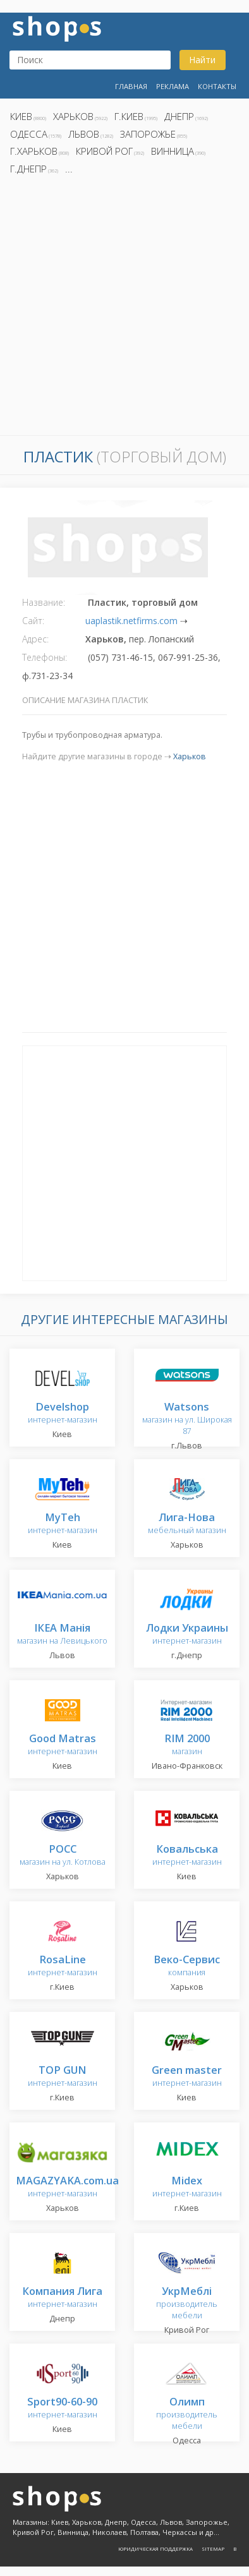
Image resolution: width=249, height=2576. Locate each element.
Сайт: (33, 621)
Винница (172, 151)
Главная (131, 86)
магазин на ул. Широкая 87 (187, 1419)
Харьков (73, 116)
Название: (43, 602)
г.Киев (128, 116)
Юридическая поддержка (155, 2548)
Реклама (172, 86)
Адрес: (35, 639)
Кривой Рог (104, 151)
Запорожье (148, 134)
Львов (83, 134)
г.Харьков (34, 151)
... (69, 168)
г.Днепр (28, 168)
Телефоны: (44, 657)
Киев (21, 116)
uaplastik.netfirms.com (131, 621)
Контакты (217, 86)
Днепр (179, 116)
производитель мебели (186, 2303)
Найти (202, 60)
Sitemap (213, 2548)
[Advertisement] (124, 308)
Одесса (28, 134)
